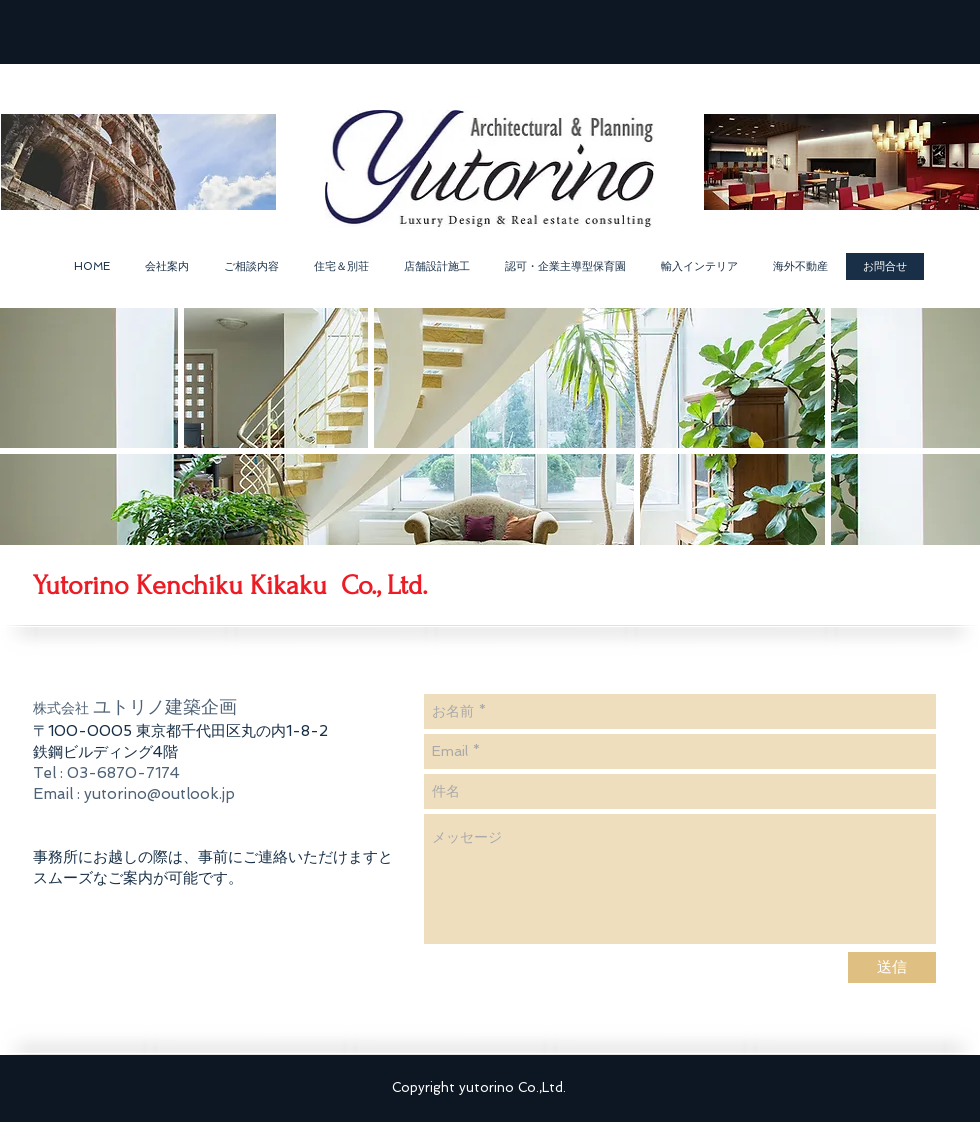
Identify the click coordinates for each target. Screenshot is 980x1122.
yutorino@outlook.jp (159, 794)
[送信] (892, 967)
